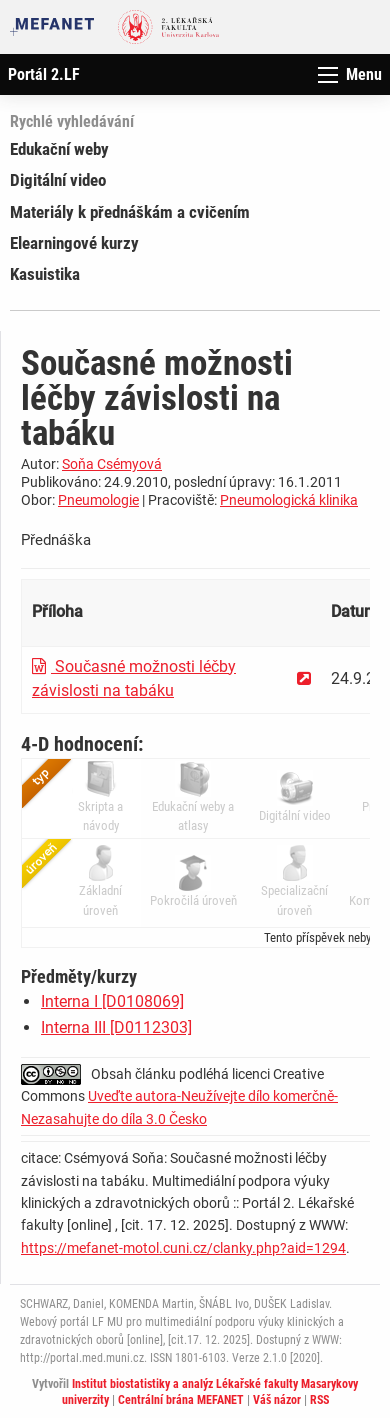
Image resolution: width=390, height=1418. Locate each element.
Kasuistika (45, 274)
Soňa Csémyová (112, 464)
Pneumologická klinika (289, 500)
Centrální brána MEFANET (181, 1400)
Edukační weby (59, 149)
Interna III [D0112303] (116, 1027)
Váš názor (277, 1400)
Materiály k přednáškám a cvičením (130, 212)
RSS (319, 1400)
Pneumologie (98, 500)
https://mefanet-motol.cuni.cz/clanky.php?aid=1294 (183, 1248)
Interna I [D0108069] (112, 1001)
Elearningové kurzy (74, 243)
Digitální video (58, 180)
